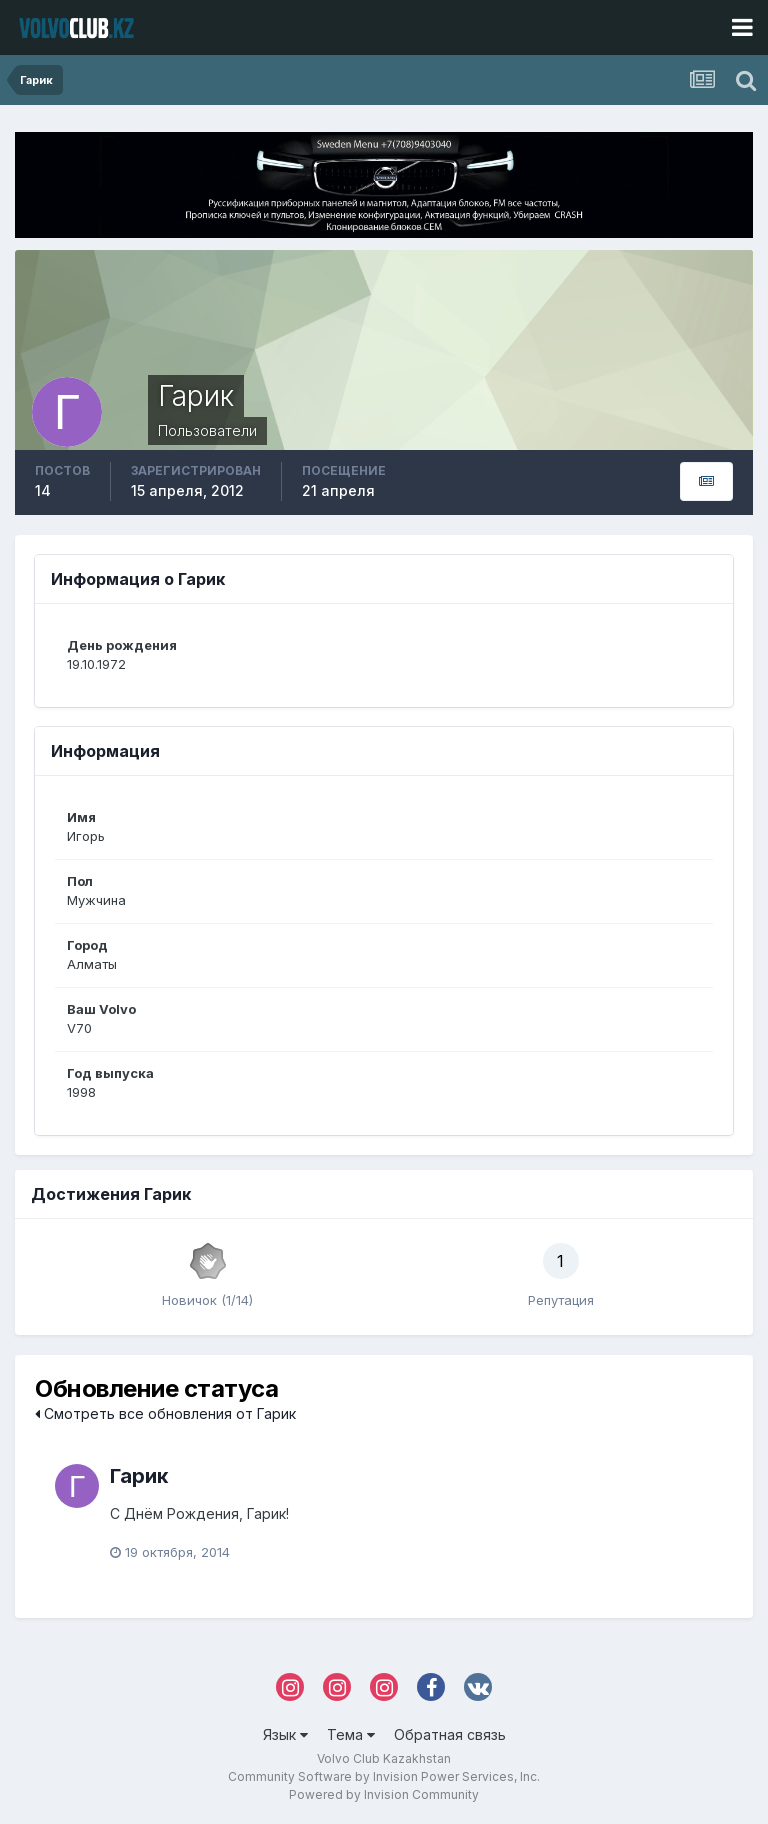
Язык (285, 1734)
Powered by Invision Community (384, 1794)
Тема (351, 1734)
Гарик (139, 1476)
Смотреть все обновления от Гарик (165, 1413)
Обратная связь (450, 1734)
